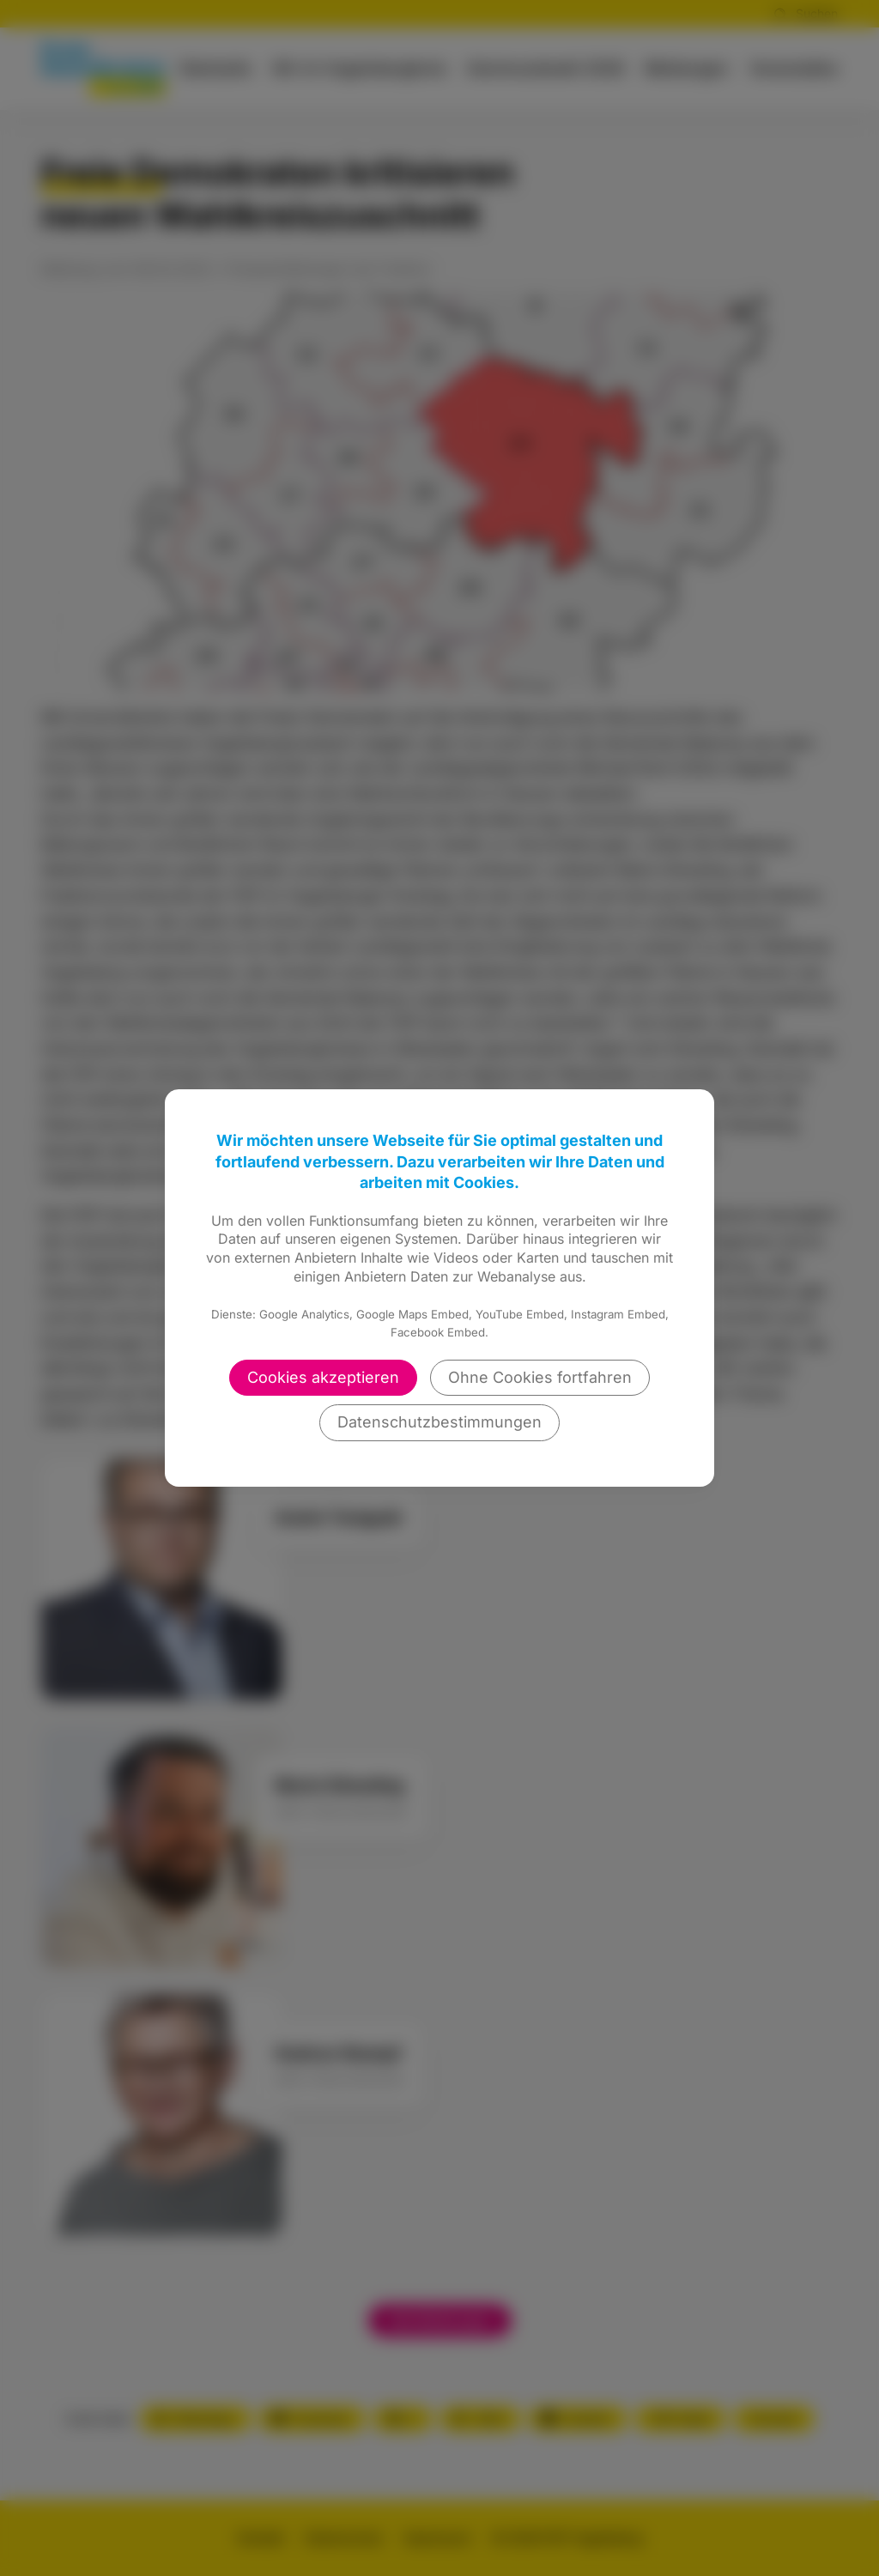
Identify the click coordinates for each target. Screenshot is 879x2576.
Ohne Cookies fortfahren (540, 1377)
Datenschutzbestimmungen (439, 1422)
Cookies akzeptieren (323, 1377)
